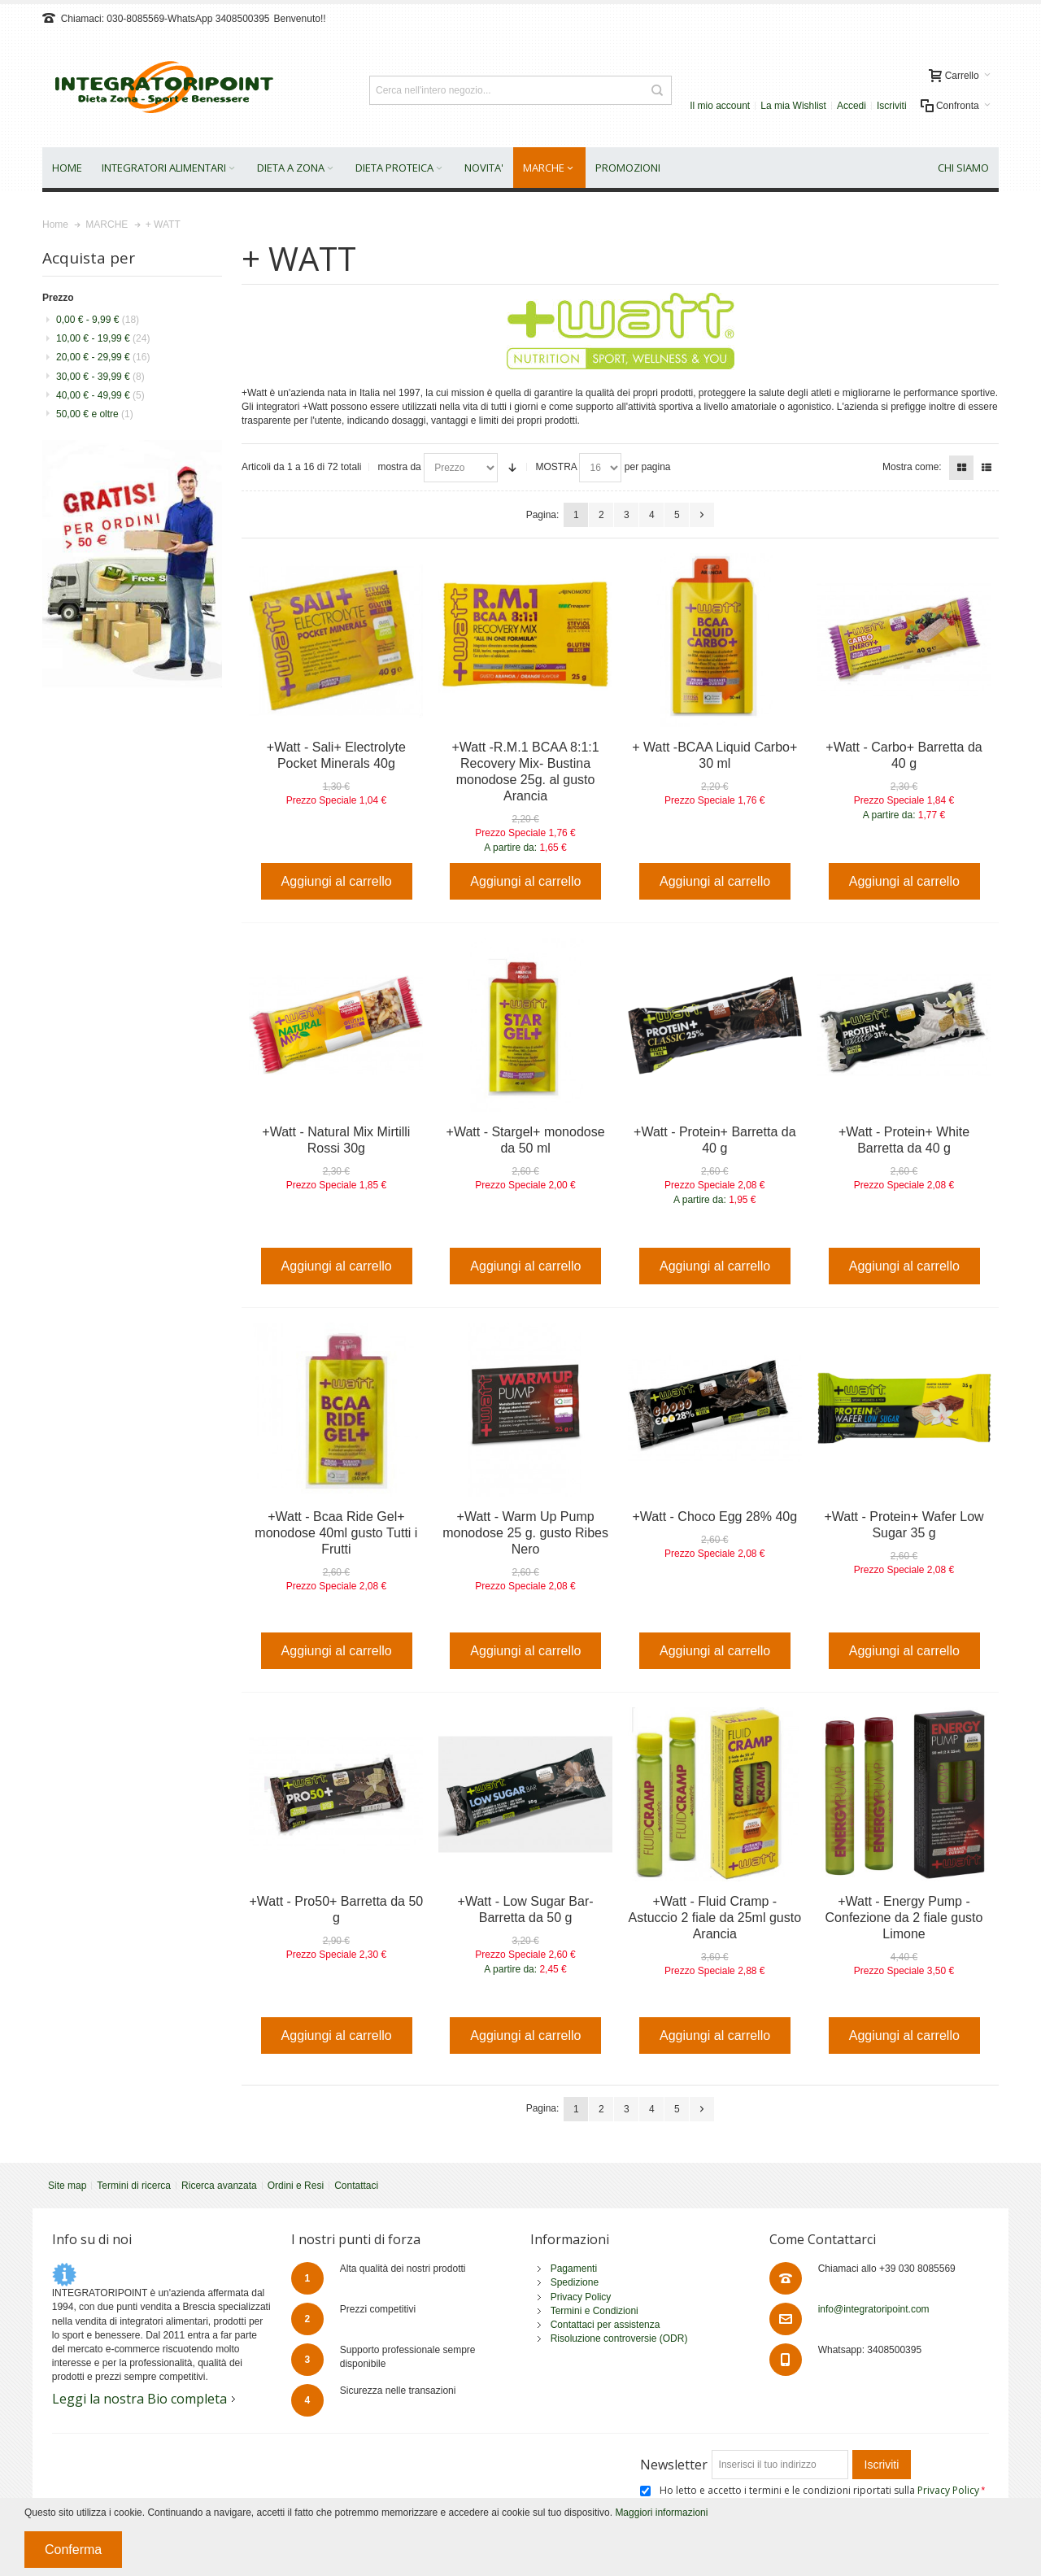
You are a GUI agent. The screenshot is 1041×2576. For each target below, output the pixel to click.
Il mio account (720, 105)
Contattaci (356, 2185)
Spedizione (575, 2282)
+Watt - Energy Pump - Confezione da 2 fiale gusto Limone (904, 1917)
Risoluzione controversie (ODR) (619, 2338)
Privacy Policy (581, 2297)
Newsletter (674, 2465)
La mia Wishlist (793, 105)
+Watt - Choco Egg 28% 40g (714, 1516)
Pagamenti (574, 2268)
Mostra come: (912, 467)
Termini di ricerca (134, 2185)
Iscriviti (892, 105)
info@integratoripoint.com (874, 2309)
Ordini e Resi (296, 2185)
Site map (67, 2185)
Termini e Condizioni (594, 2311)
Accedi (851, 105)
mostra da (398, 467)
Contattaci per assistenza (605, 2324)
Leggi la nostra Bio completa (139, 2399)
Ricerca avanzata (219, 2185)
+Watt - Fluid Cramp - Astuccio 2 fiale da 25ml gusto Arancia (715, 1917)
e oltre (94, 414)
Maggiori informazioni (661, 2512)
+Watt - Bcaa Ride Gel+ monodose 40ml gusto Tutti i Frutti (336, 1533)
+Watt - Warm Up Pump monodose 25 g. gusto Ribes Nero (525, 1533)
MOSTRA (556, 467)
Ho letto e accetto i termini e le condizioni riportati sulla (821, 2490)
